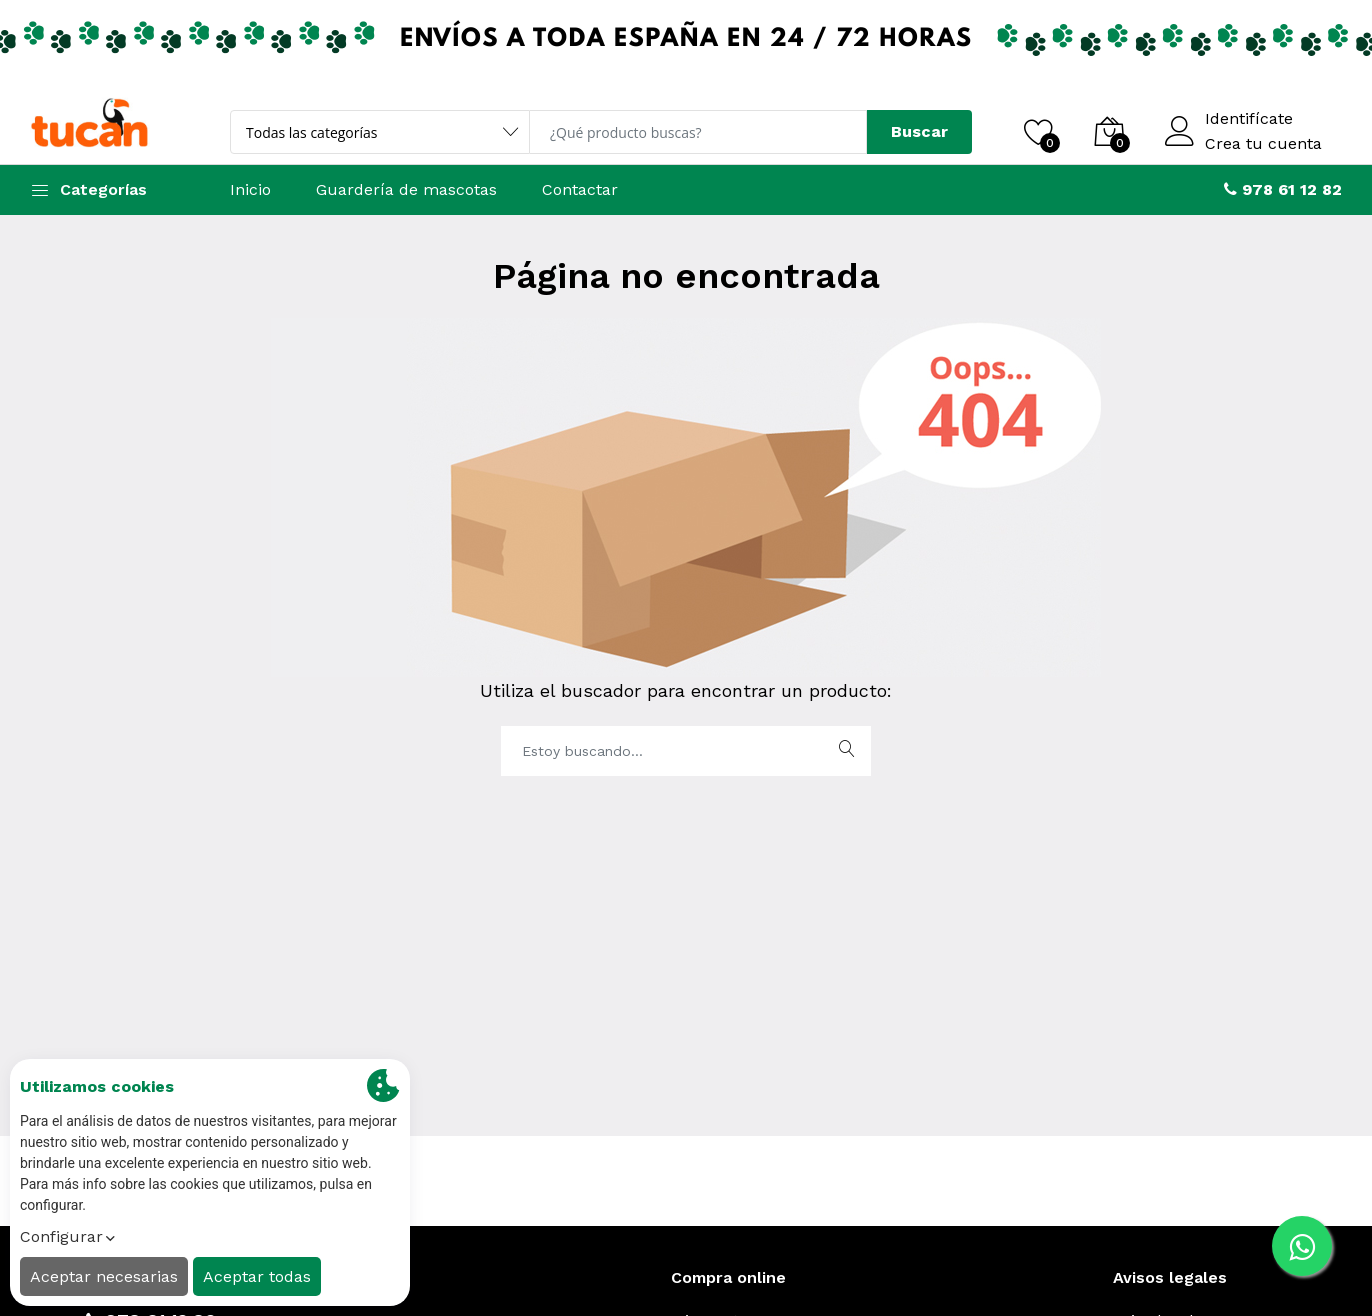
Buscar (919, 131)
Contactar (580, 189)
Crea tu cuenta (1263, 144)
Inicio (250, 189)
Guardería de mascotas (406, 189)
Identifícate (1249, 119)
